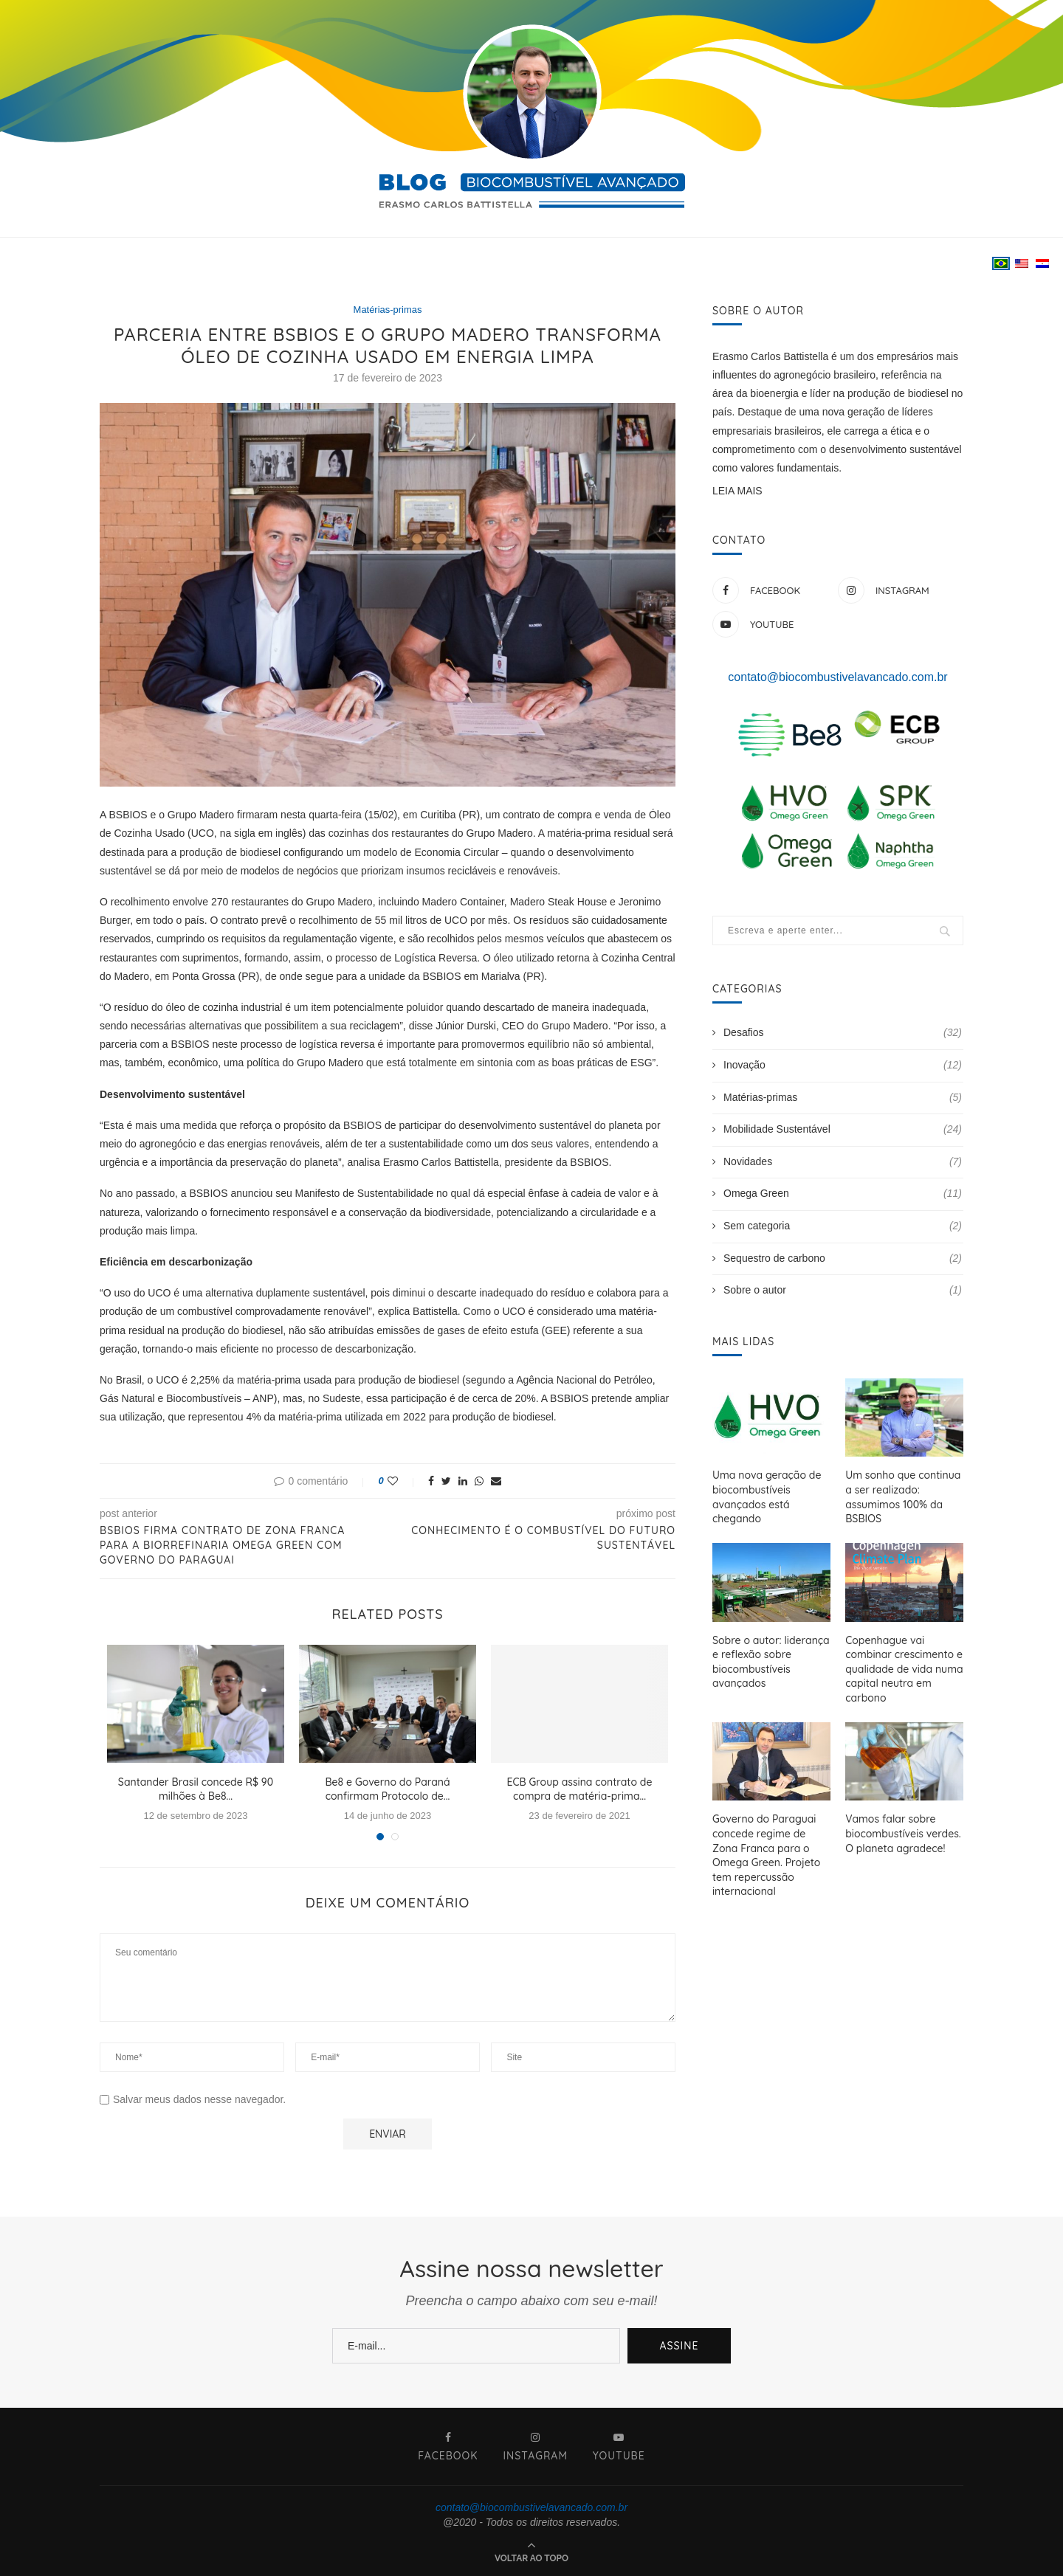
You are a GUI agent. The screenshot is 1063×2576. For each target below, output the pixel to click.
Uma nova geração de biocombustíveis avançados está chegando (766, 1496)
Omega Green (842, 1194)
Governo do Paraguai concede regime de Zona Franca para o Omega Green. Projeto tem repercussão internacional (766, 1855)
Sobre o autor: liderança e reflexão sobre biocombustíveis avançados (771, 1661)
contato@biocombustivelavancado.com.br (837, 677)
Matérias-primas (387, 309)
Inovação (842, 1065)
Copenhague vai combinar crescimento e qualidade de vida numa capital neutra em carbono (904, 1668)
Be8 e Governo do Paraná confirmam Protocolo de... (387, 1789)
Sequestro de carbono (842, 1258)
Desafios (842, 1033)
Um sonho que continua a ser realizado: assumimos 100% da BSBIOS (902, 1496)
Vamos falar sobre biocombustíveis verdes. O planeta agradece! (902, 1833)
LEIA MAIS (737, 491)
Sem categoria (842, 1226)
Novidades (842, 1162)
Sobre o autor (842, 1290)
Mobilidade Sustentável (842, 1129)
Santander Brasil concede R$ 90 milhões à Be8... (195, 1789)
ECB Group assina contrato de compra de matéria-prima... (580, 1789)
